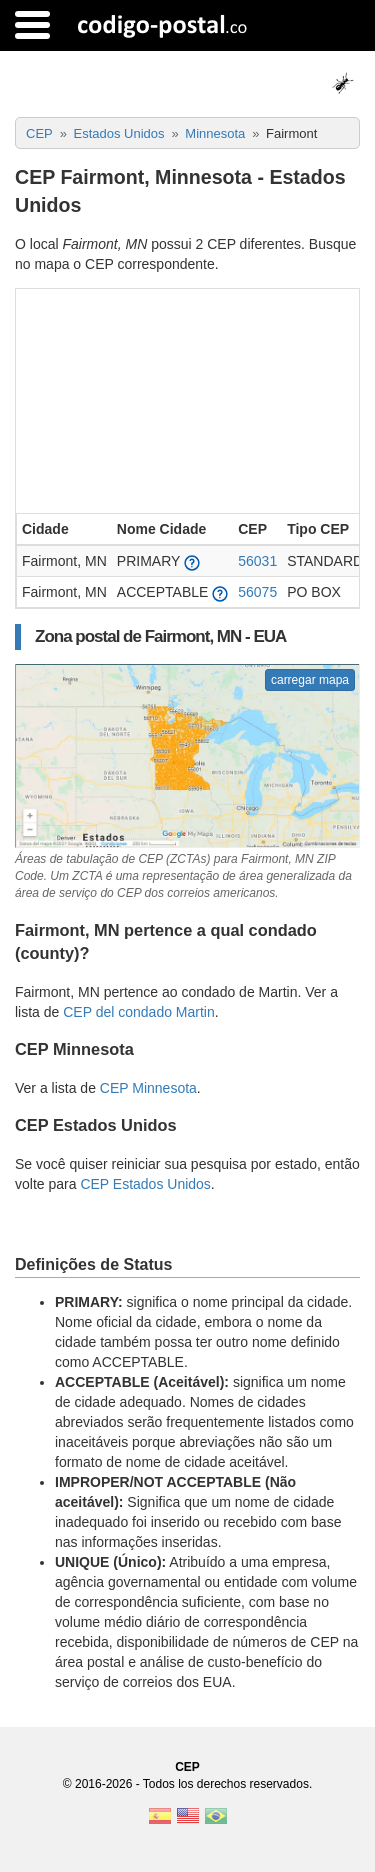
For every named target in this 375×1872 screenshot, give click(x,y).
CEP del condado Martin (139, 1012)
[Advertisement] (187, 399)
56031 (257, 561)
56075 (257, 592)
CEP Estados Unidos (145, 1184)
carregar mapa (310, 680)
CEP (187, 1767)
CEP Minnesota (148, 1088)
